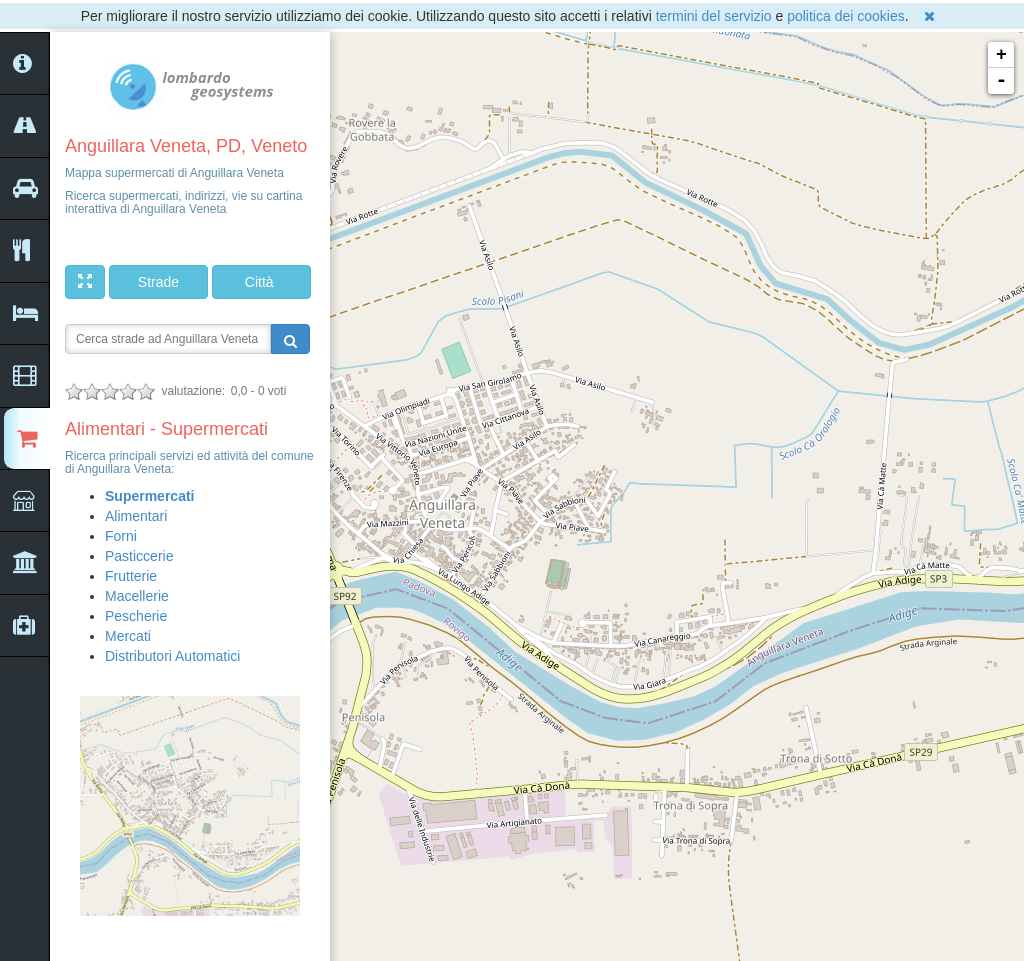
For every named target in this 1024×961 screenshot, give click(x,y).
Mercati (128, 636)
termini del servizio (714, 16)
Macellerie (137, 596)
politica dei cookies (846, 16)
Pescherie (136, 616)
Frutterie (131, 576)
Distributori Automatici (172, 656)
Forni (121, 536)
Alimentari (136, 516)
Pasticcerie (139, 556)
